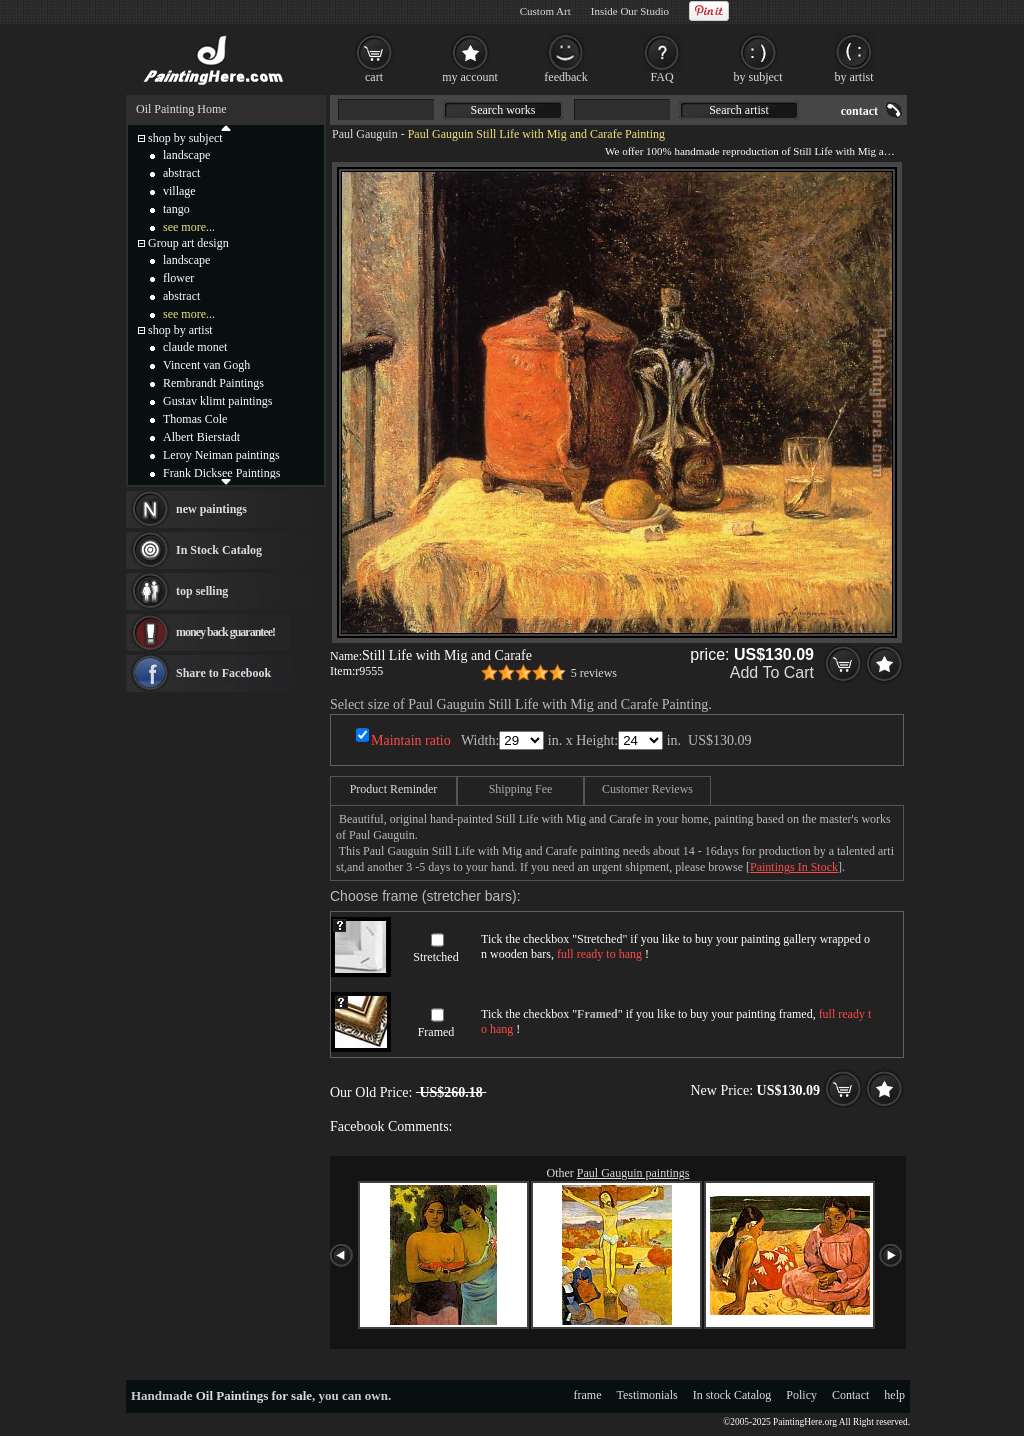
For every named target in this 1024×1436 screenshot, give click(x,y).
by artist (854, 77)
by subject (758, 77)
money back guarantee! (225, 632)
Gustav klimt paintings (217, 401)
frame (588, 1395)
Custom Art (545, 11)
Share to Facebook (223, 673)
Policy (801, 1395)
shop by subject (185, 138)
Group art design (188, 243)
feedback (565, 77)
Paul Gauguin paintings (633, 1173)
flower (178, 278)
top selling (202, 591)
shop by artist (180, 330)
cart (374, 77)
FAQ (661, 77)
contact (859, 111)
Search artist (739, 110)
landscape (186, 155)
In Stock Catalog (219, 550)
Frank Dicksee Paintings (221, 473)
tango (176, 209)
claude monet (195, 347)
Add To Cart (772, 672)
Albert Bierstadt (201, 437)
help (894, 1395)
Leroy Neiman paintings (221, 455)
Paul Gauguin (365, 134)
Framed (436, 1032)
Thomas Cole (195, 419)
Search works (503, 110)
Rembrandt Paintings (213, 383)
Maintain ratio (411, 740)
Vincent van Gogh (206, 365)
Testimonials (647, 1395)
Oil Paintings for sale (254, 1395)
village (179, 191)
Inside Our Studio (630, 11)
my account (470, 77)
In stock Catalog (732, 1395)
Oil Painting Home (181, 109)
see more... (189, 227)
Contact (850, 1395)
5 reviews (594, 673)
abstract (181, 173)
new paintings (211, 509)
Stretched (435, 957)
